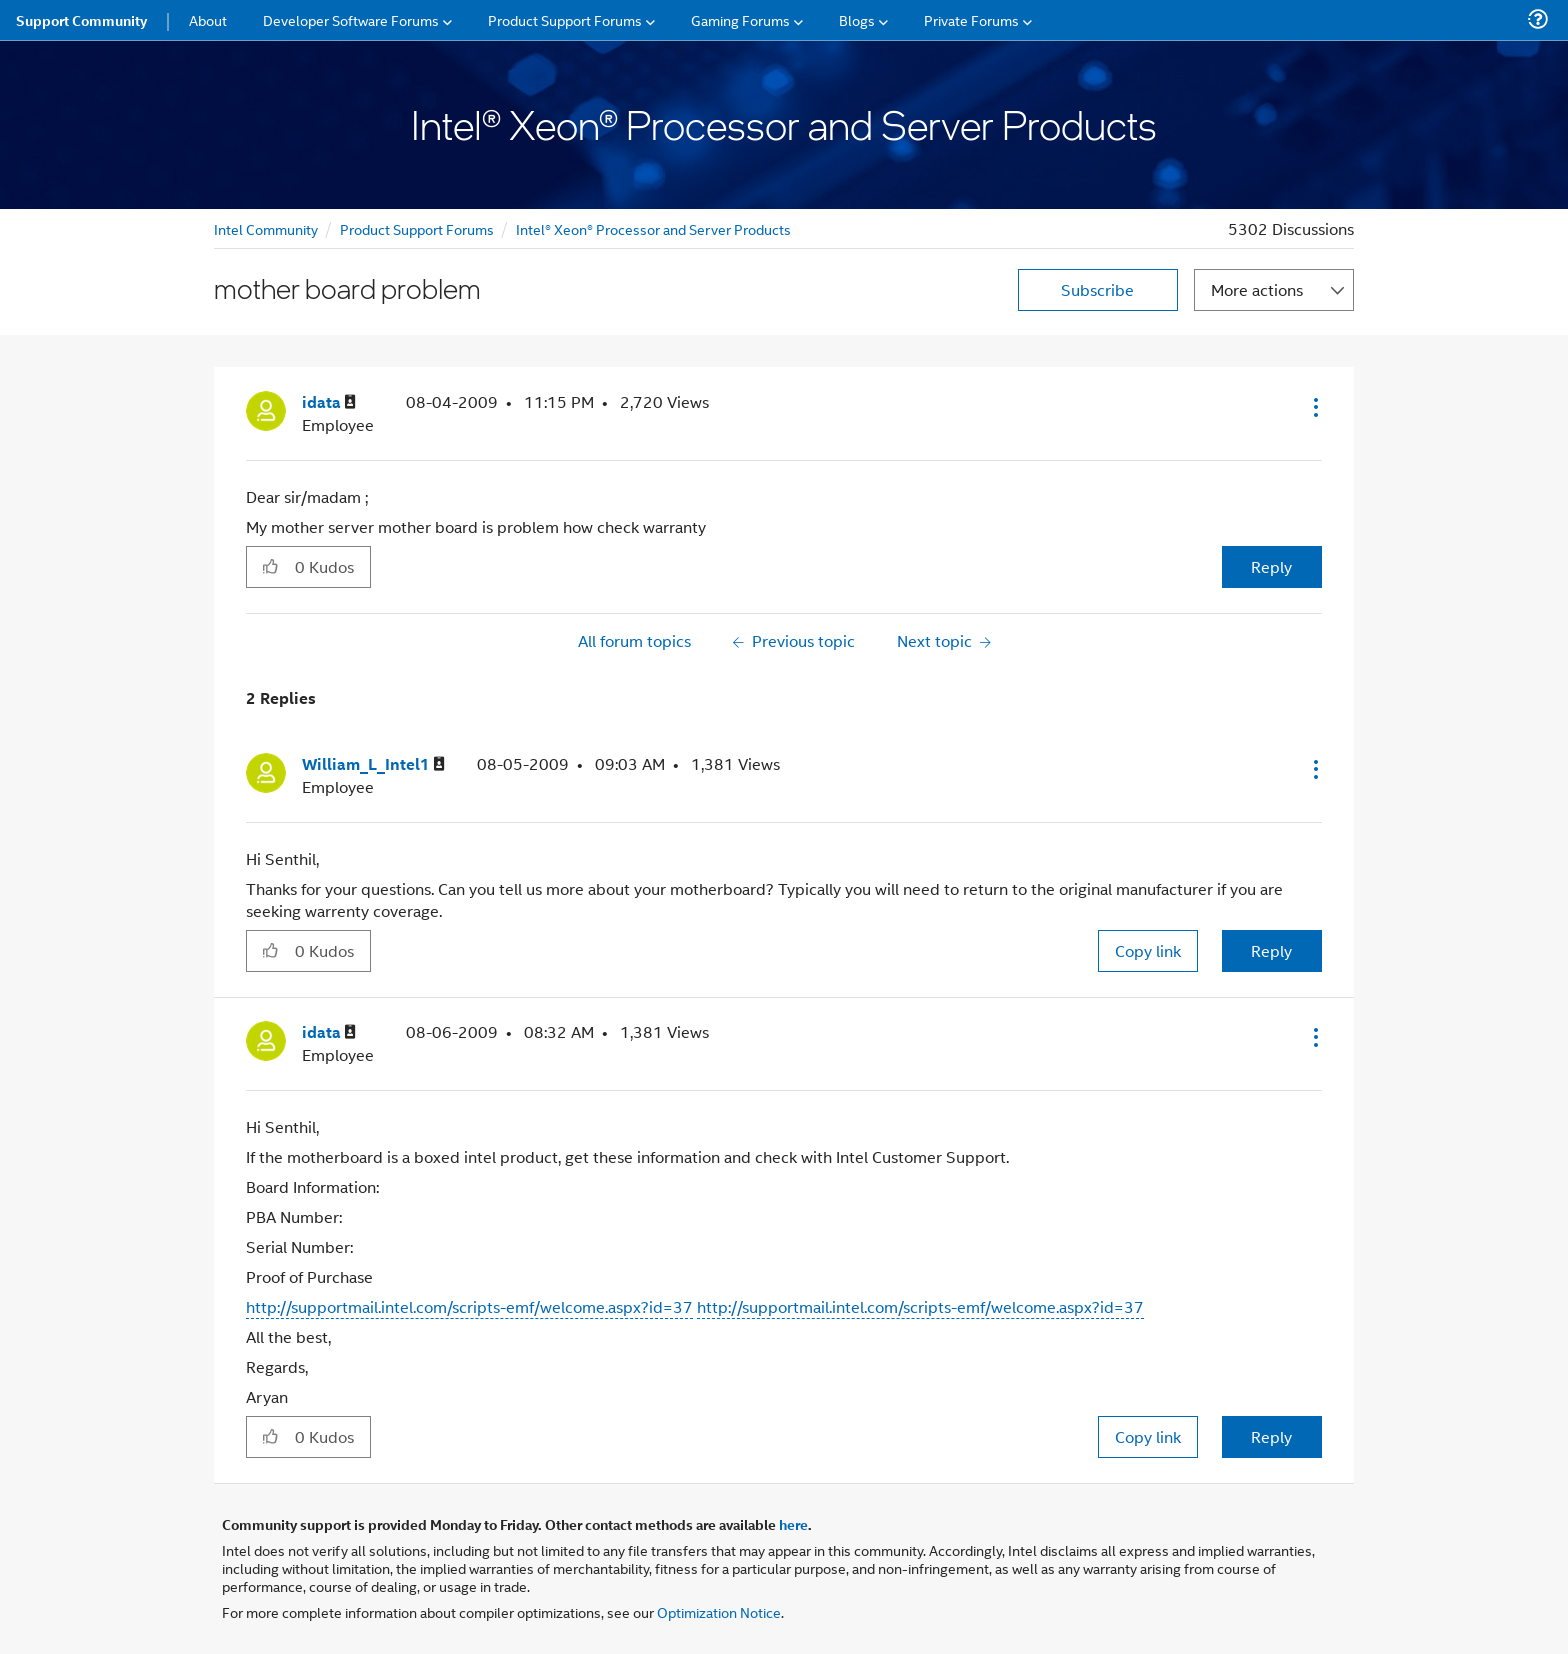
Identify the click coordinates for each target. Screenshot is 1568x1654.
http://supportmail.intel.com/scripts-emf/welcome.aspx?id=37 (469, 1306)
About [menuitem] (208, 19)
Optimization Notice (719, 1611)
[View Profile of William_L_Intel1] (373, 764)
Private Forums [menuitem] (971, 19)
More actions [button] (1257, 289)
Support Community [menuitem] (81, 20)
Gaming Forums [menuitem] (740, 19)
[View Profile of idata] (329, 402)
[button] (1314, 407)
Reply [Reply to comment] (1271, 950)
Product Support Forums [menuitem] (565, 19)
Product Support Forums (417, 228)
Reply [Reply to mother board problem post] (1271, 566)
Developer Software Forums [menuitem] (351, 19)
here (793, 1524)
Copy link (1148, 950)
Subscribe (1097, 289)
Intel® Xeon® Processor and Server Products (653, 228)
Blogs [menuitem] (857, 19)
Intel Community (266, 228)
